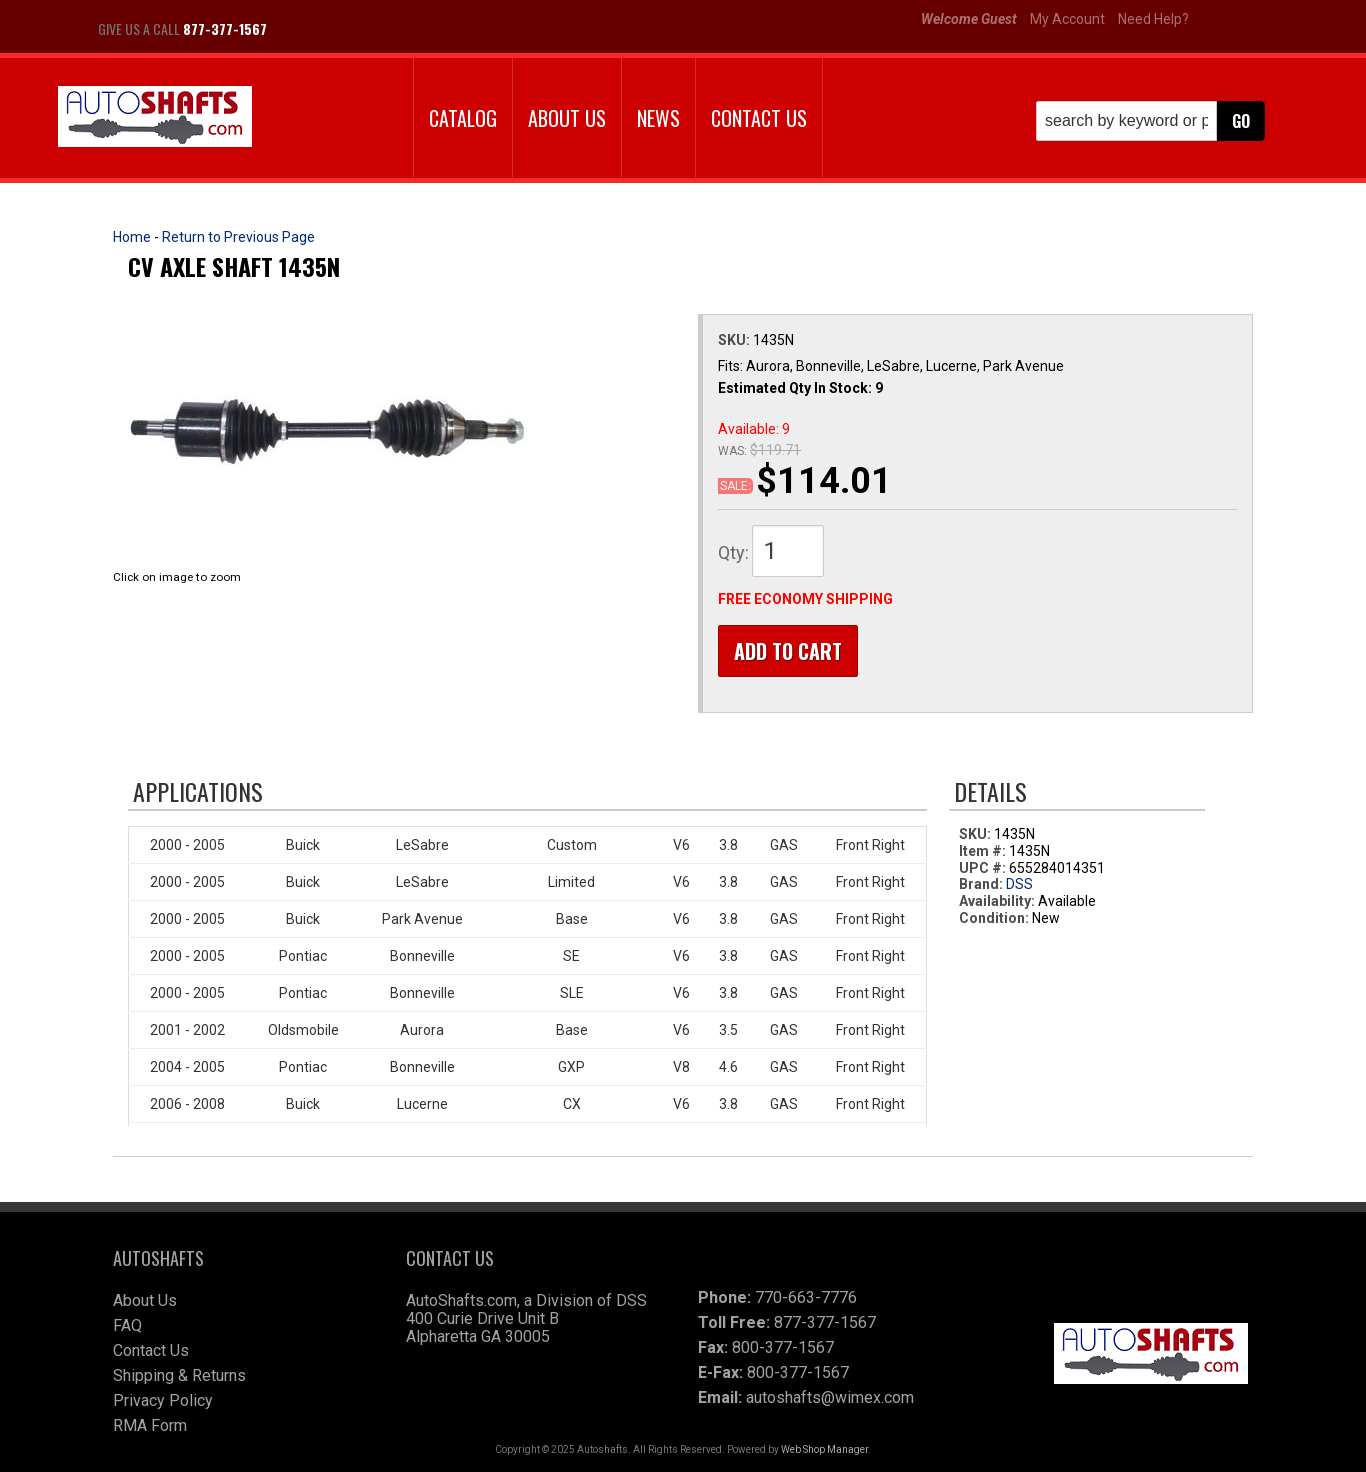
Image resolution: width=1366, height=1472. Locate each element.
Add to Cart (788, 651)
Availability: (997, 902)
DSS (1019, 885)
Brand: (981, 885)
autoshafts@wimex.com (830, 1397)
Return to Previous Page (238, 237)
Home (132, 237)
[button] (1150, 121)
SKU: (735, 340)
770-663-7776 (806, 1297)
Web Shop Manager (824, 1449)
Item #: (984, 851)
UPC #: (984, 868)
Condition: (994, 918)
